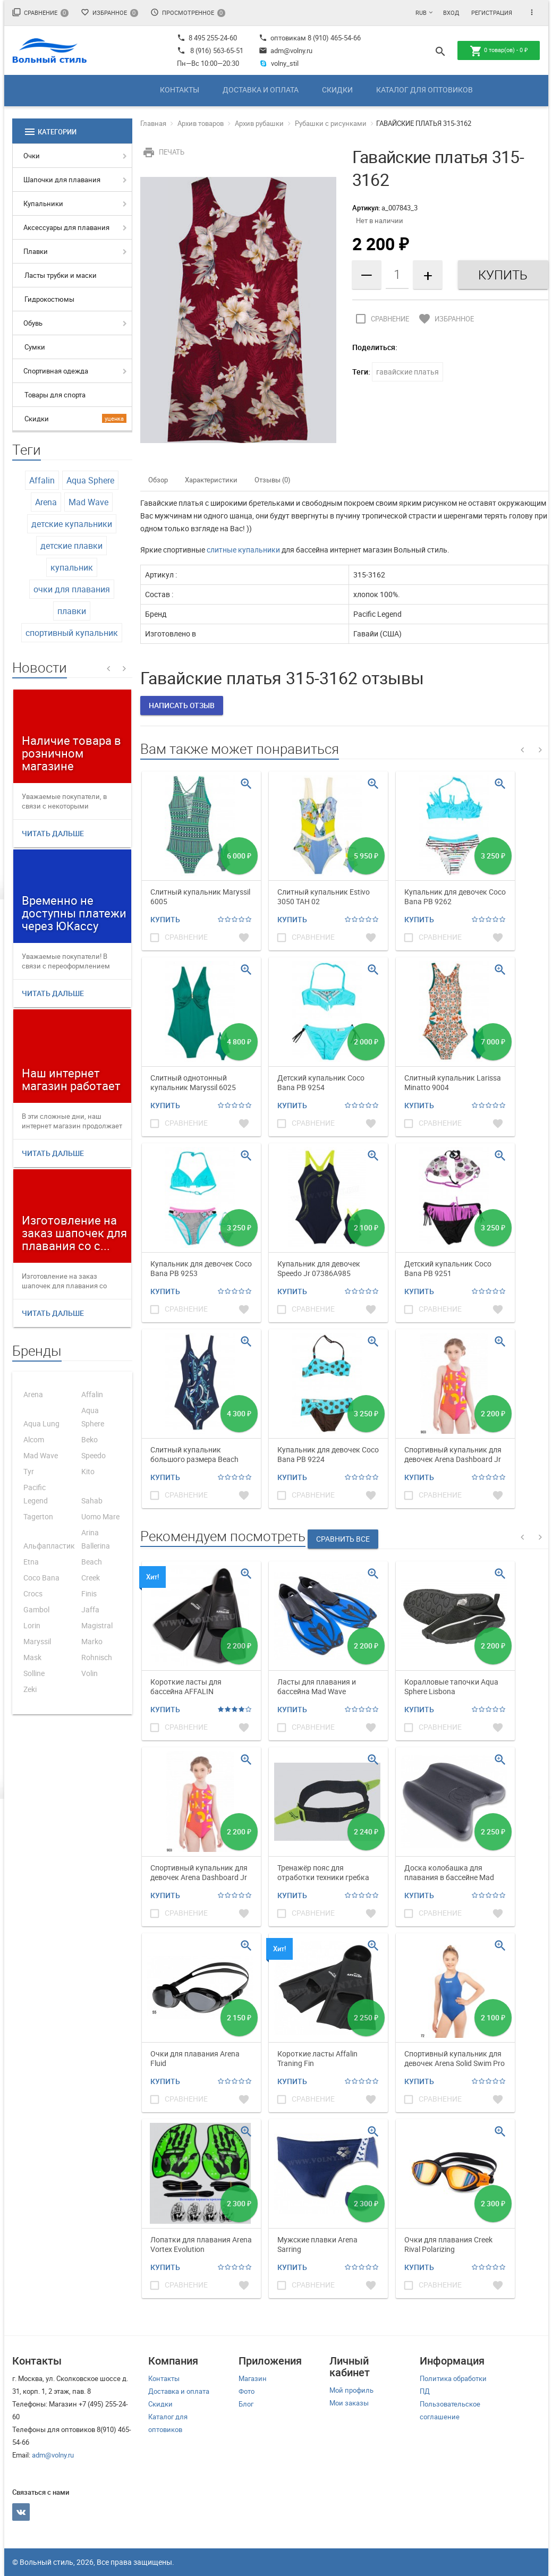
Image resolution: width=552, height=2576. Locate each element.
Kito (88, 1471)
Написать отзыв (182, 705)
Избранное (109, 12)
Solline (34, 1673)
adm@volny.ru (285, 50)
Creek (90, 1577)
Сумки (34, 347)
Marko (92, 1641)
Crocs (33, 1593)
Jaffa (90, 1609)
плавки (71, 611)
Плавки (35, 251)
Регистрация (491, 12)
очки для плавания (71, 589)
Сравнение (40, 12)
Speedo (93, 1455)
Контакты (179, 89)
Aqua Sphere (90, 480)
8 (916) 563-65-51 (216, 50)
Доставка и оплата (261, 89)
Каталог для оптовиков (424, 89)
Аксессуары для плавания (66, 227)
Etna (31, 1562)
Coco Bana (41, 1577)
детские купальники (71, 524)
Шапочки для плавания (61, 179)
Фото (246, 2391)
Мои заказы (349, 2403)
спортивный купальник (72, 633)
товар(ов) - (499, 51)
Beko (89, 1439)
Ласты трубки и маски (60, 275)
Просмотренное (187, 12)
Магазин (253, 2378)
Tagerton (38, 1516)
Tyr (28, 1471)
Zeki (30, 1689)
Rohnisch (96, 1657)
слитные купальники (243, 550)
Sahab (92, 1500)
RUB (421, 12)
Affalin (42, 480)
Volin (89, 1673)
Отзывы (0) (272, 479)
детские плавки (71, 545)
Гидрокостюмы (49, 299)
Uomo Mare (100, 1516)
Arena (46, 502)
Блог (246, 2404)
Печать (162, 152)
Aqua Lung (41, 1423)
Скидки (337, 89)
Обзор (158, 479)
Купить (165, 919)
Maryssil (37, 1641)
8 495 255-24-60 (207, 37)
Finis (89, 1593)
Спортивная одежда (55, 371)
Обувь (33, 323)
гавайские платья (407, 372)
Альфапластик (49, 1546)
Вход (451, 12)
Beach (91, 1562)
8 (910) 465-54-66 (333, 37)
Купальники (43, 203)
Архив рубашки (259, 123)
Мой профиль (351, 2390)
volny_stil (279, 63)
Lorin (31, 1625)
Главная (153, 123)
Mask (32, 1657)
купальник (71, 567)
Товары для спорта (55, 394)
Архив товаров (200, 123)
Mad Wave (88, 502)
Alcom (33, 1439)
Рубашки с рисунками (331, 123)
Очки (31, 155)
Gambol (36, 1609)
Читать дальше (53, 833)
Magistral (97, 1625)
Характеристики (211, 479)
